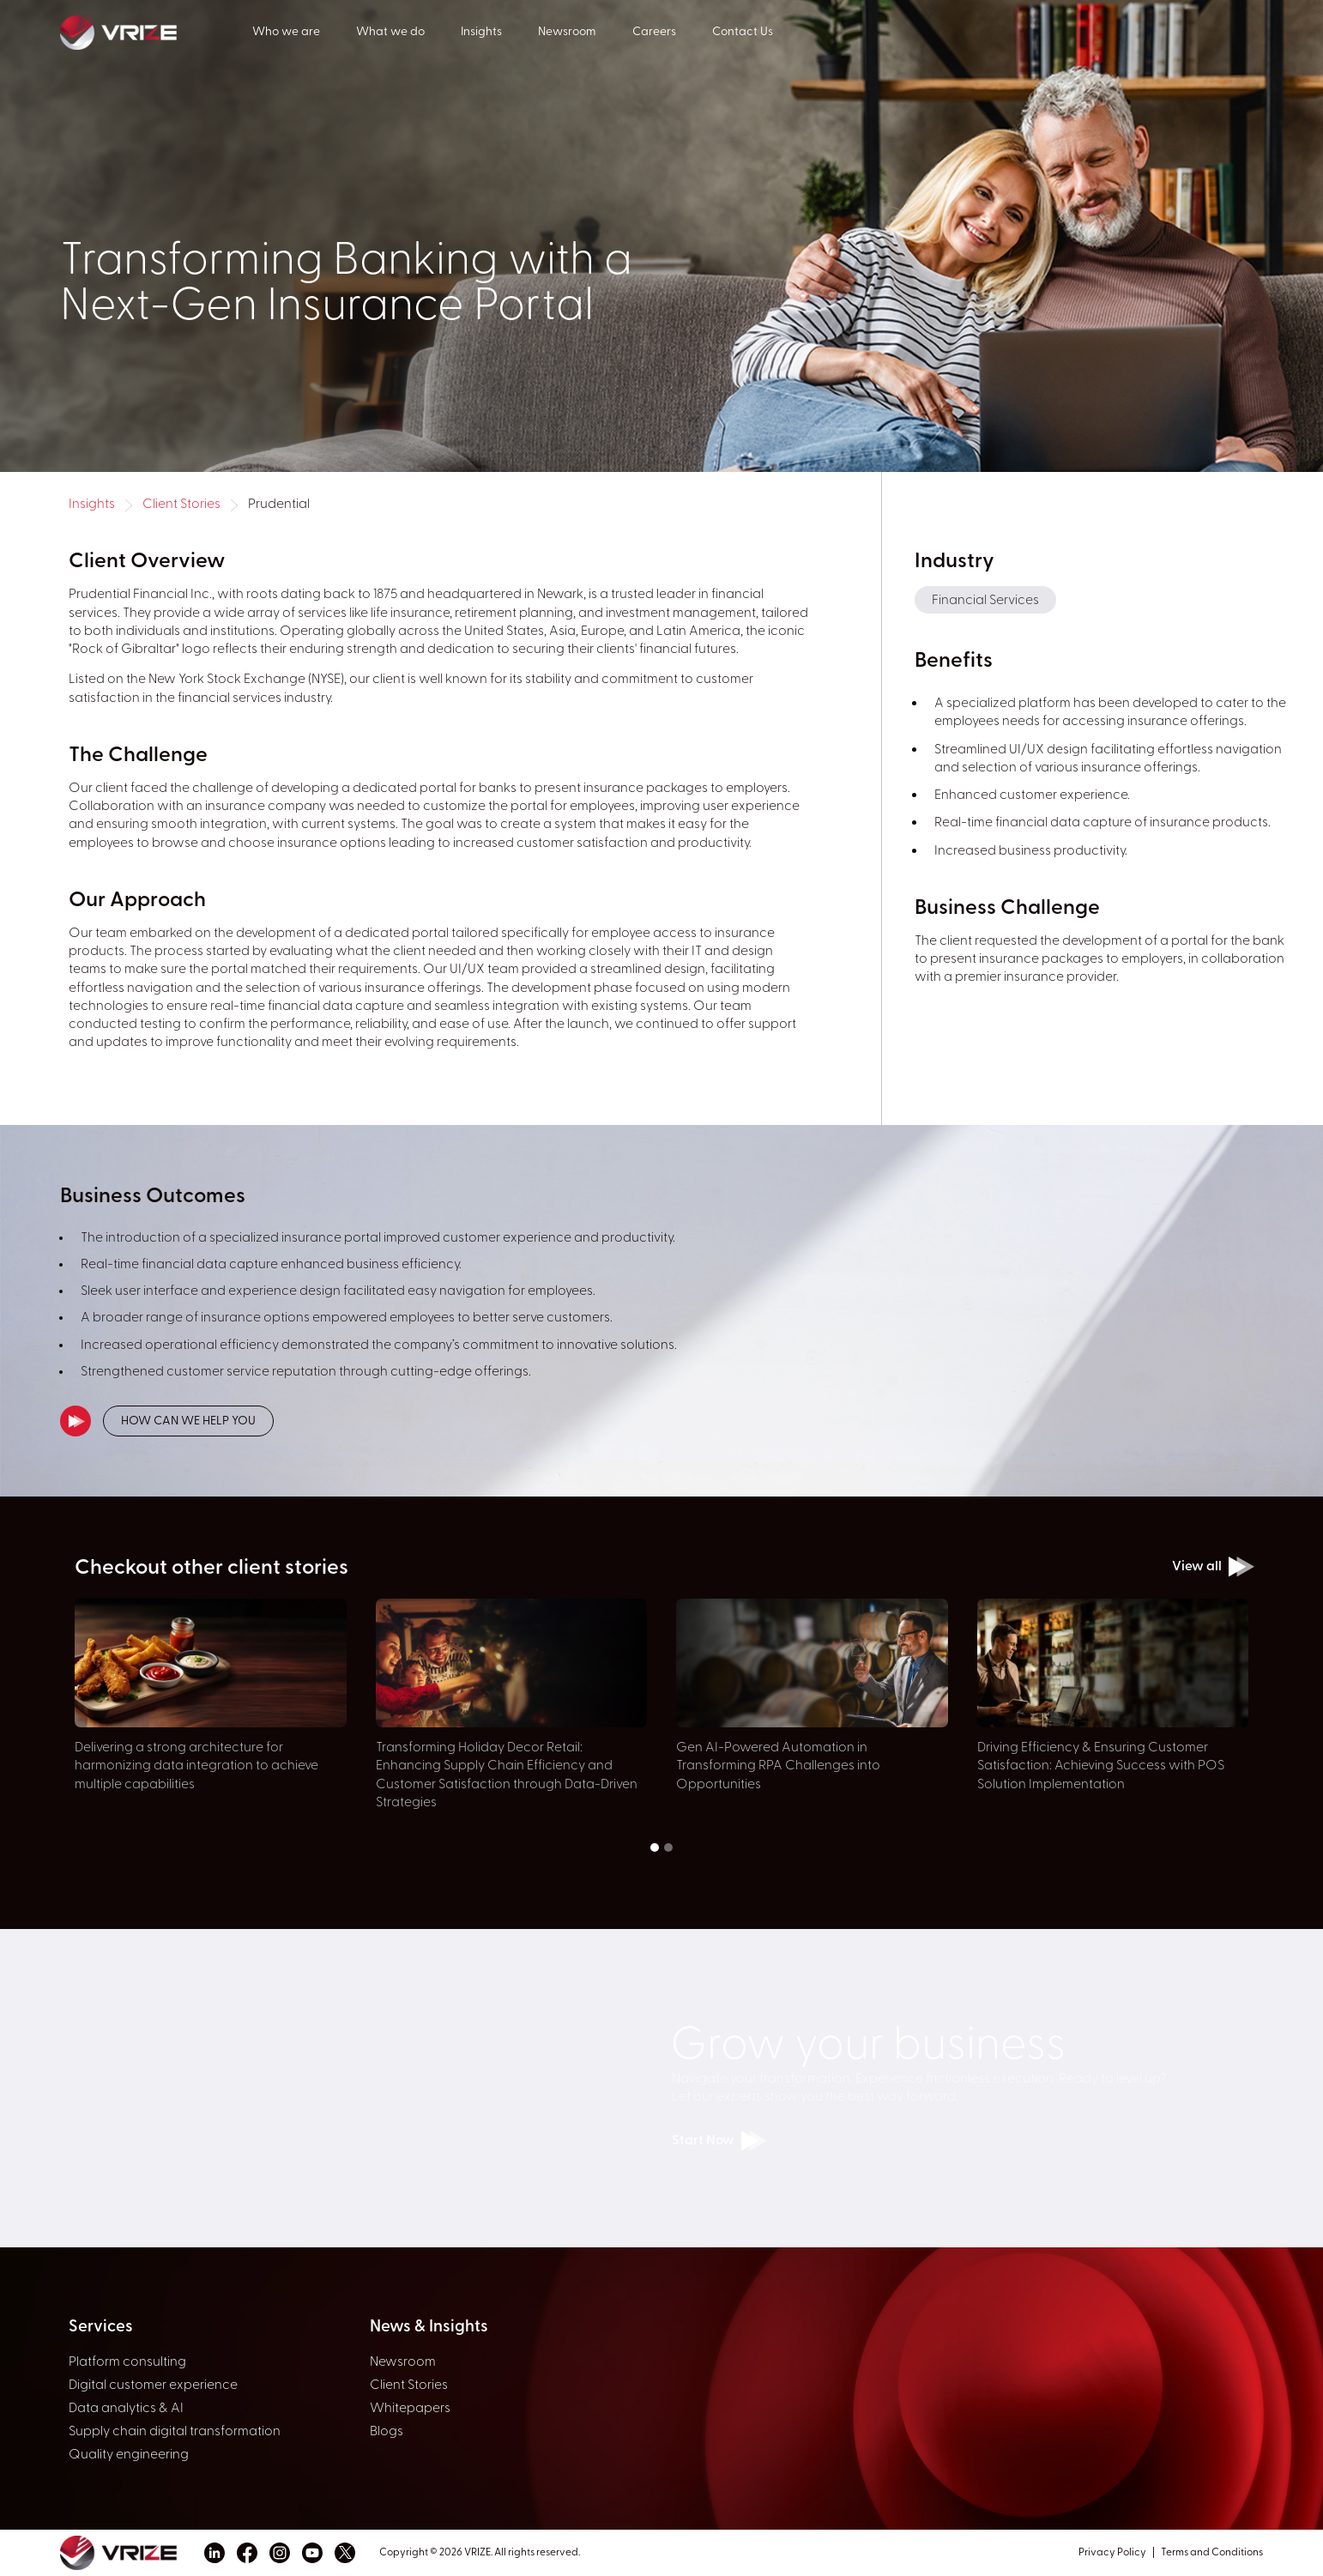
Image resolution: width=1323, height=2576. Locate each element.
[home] (156, 31)
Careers (654, 32)
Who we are (286, 32)
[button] (654, 1847)
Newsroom (567, 32)
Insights (481, 32)
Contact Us (742, 32)
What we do (390, 32)
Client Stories (181, 504)
